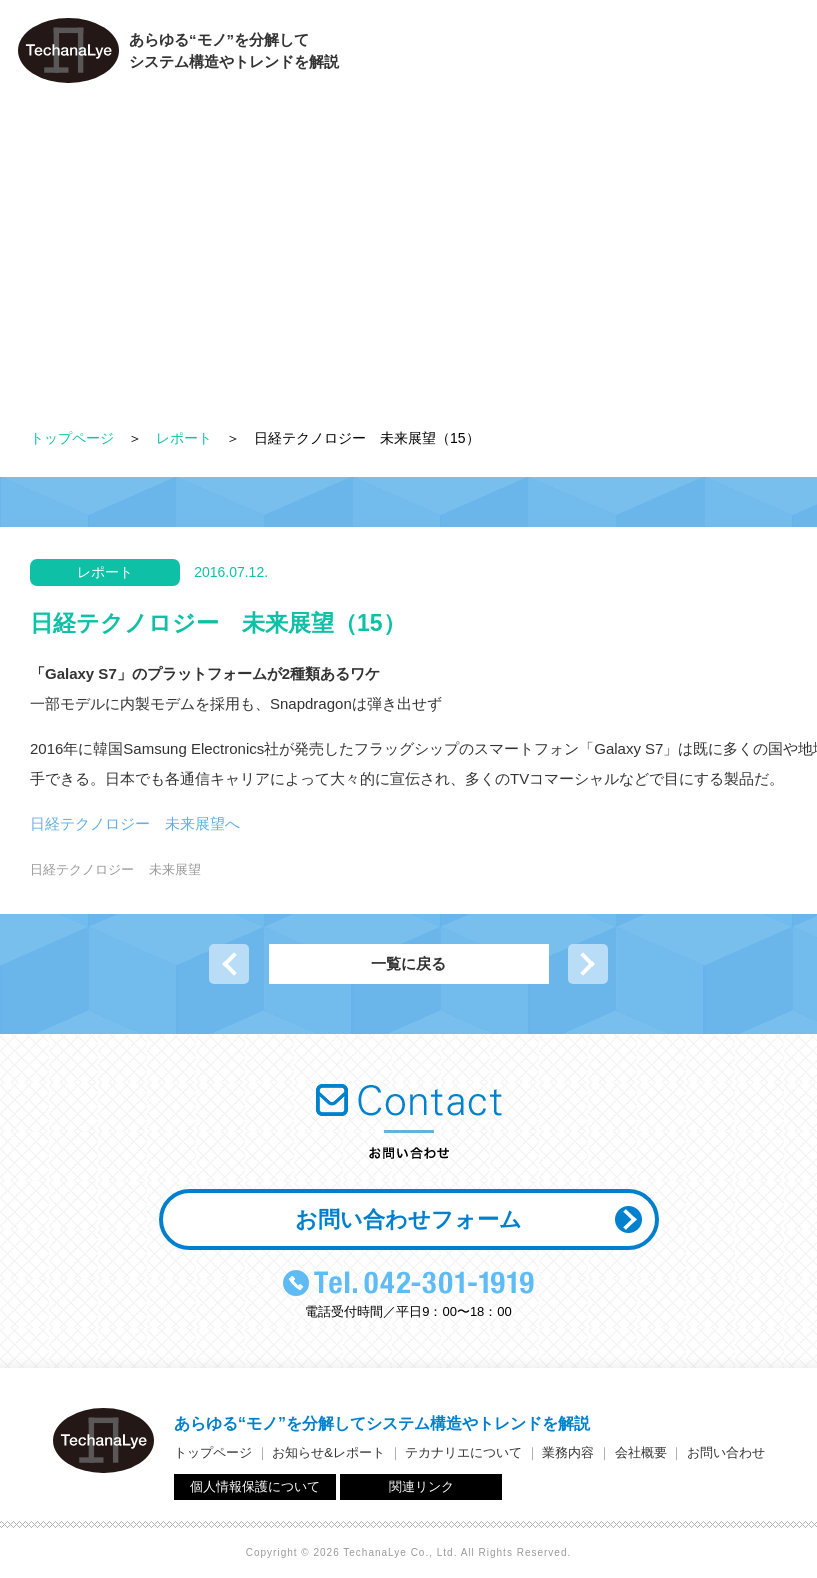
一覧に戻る (408, 963)
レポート (184, 438)
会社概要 (651, 55)
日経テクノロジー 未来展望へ (135, 823)
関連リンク (421, 1486)
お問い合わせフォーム (408, 1219)
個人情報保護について (255, 1486)
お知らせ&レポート (328, 1452)
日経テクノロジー (82, 869)
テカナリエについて (420, 55)
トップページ (72, 438)
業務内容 (551, 55)
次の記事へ (588, 964)
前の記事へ (229, 964)
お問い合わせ (757, 55)
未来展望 (175, 869)
